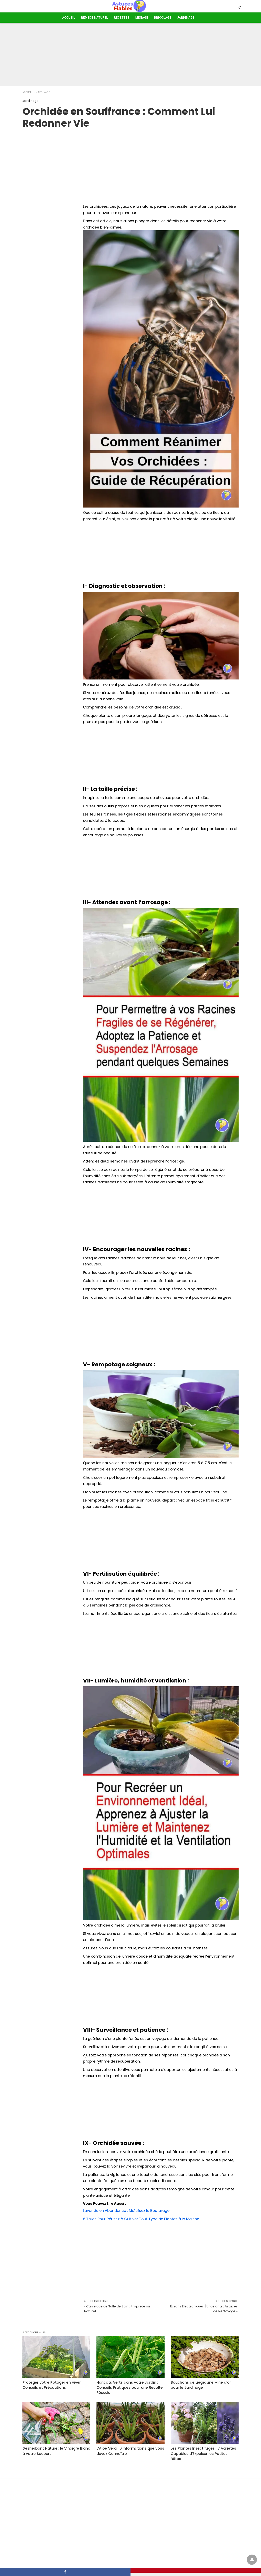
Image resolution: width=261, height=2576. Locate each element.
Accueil (68, 17)
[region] (130, 162)
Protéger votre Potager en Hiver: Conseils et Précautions (52, 2385)
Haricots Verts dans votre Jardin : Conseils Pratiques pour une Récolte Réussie (129, 2387)
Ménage (141, 17)
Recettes (121, 17)
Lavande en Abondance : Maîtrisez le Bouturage (126, 2210)
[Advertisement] (130, 55)
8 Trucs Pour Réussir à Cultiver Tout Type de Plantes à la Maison (141, 2218)
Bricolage (162, 17)
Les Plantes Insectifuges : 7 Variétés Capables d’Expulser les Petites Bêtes (203, 2453)
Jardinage (186, 17)
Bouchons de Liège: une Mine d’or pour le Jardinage (201, 2385)
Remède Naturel (94, 17)
